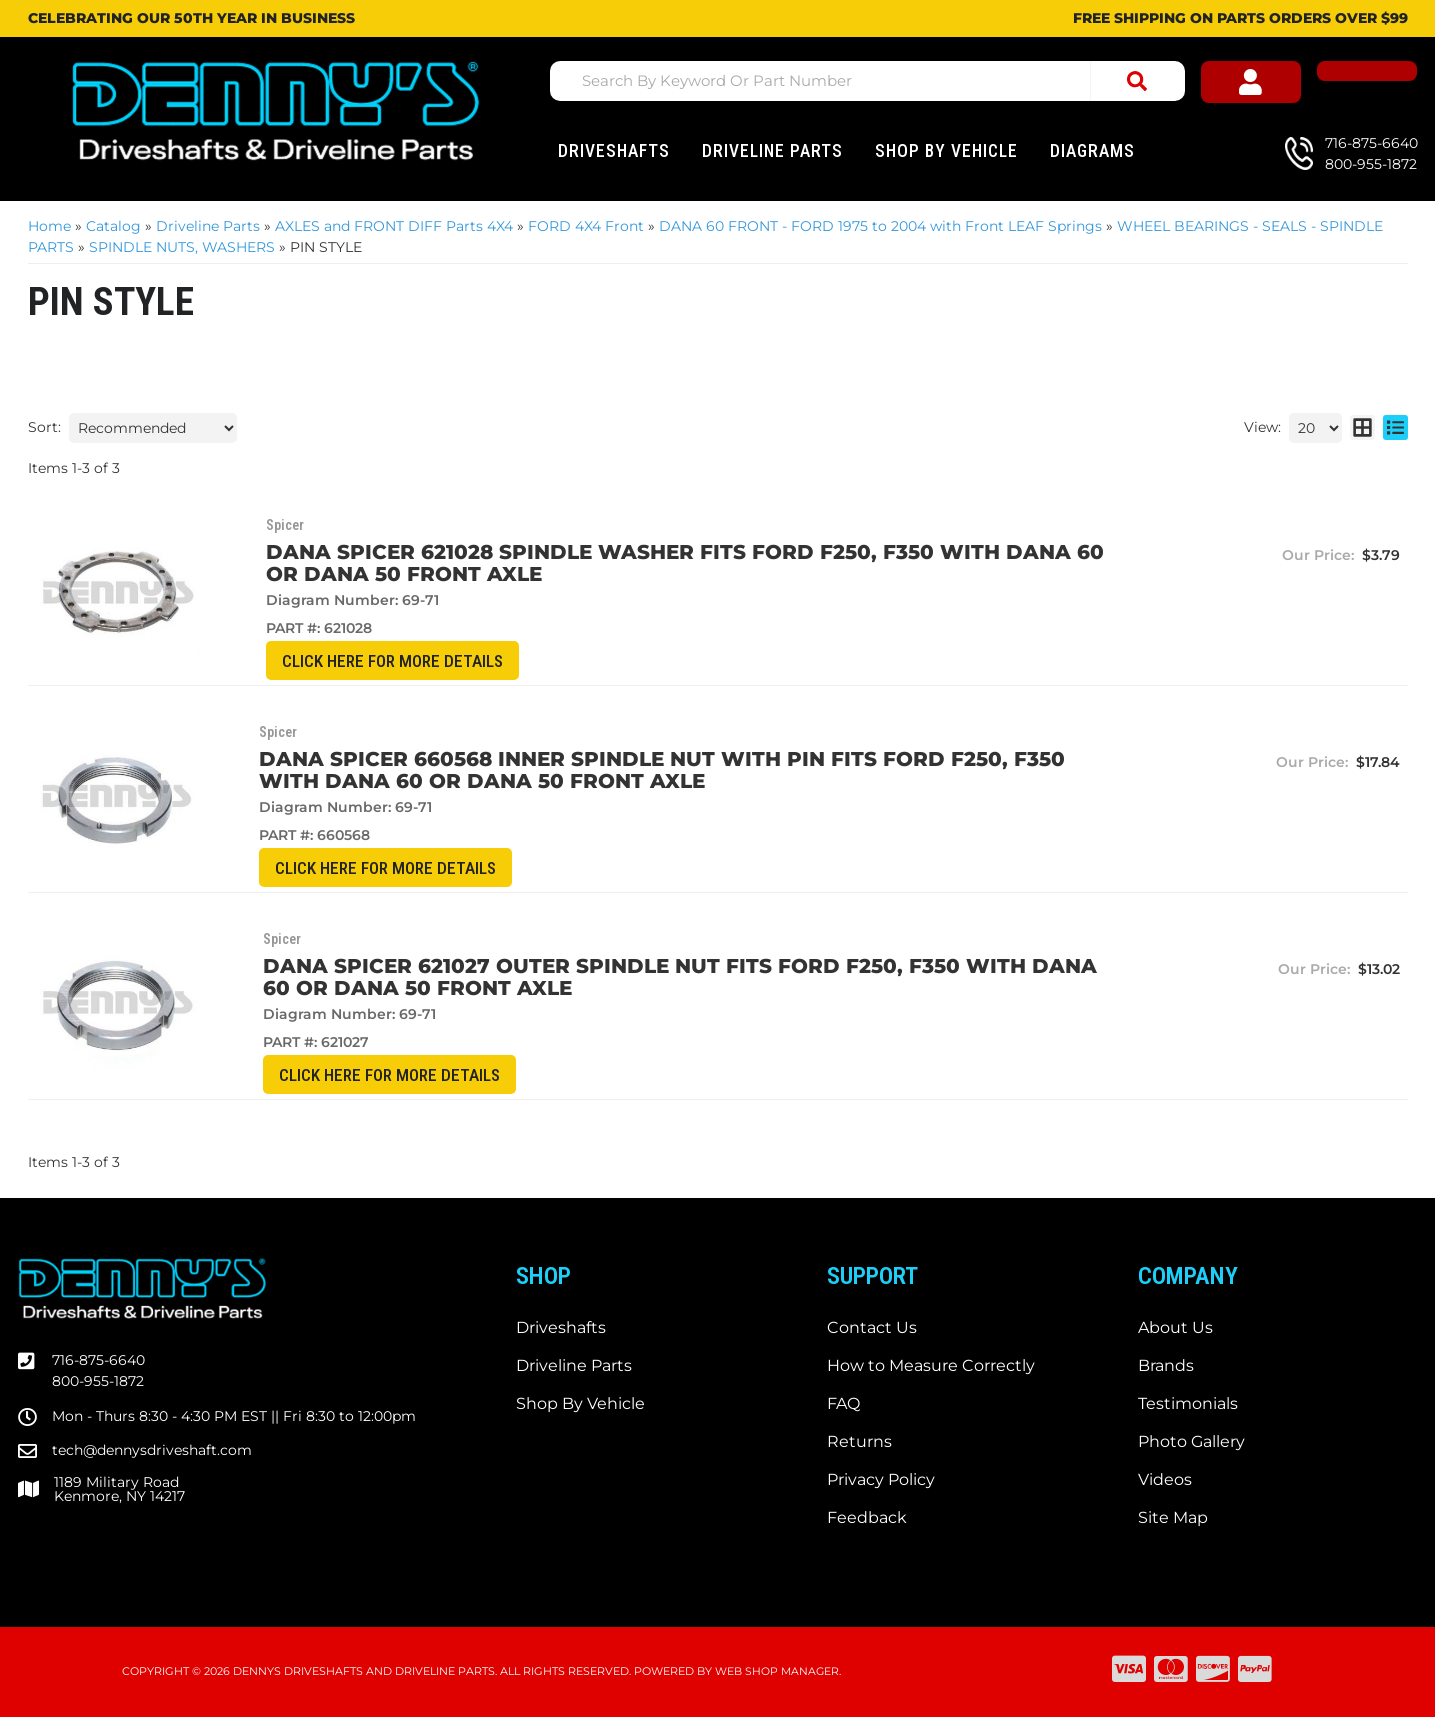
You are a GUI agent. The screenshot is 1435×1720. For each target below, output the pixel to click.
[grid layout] (1362, 428)
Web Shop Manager (777, 1675)
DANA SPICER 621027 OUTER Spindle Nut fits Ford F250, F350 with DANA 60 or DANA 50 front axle (634, 979)
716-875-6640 (98, 1363)
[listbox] (153, 428)
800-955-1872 (98, 1384)
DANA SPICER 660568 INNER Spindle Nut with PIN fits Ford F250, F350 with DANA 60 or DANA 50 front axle (637, 771)
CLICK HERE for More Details (334, 661)
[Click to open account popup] (1288, 84)
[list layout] (1395, 428)
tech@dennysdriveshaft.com (152, 1453)
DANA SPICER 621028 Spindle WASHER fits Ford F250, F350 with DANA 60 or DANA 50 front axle (639, 563)
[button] (874, 81)
